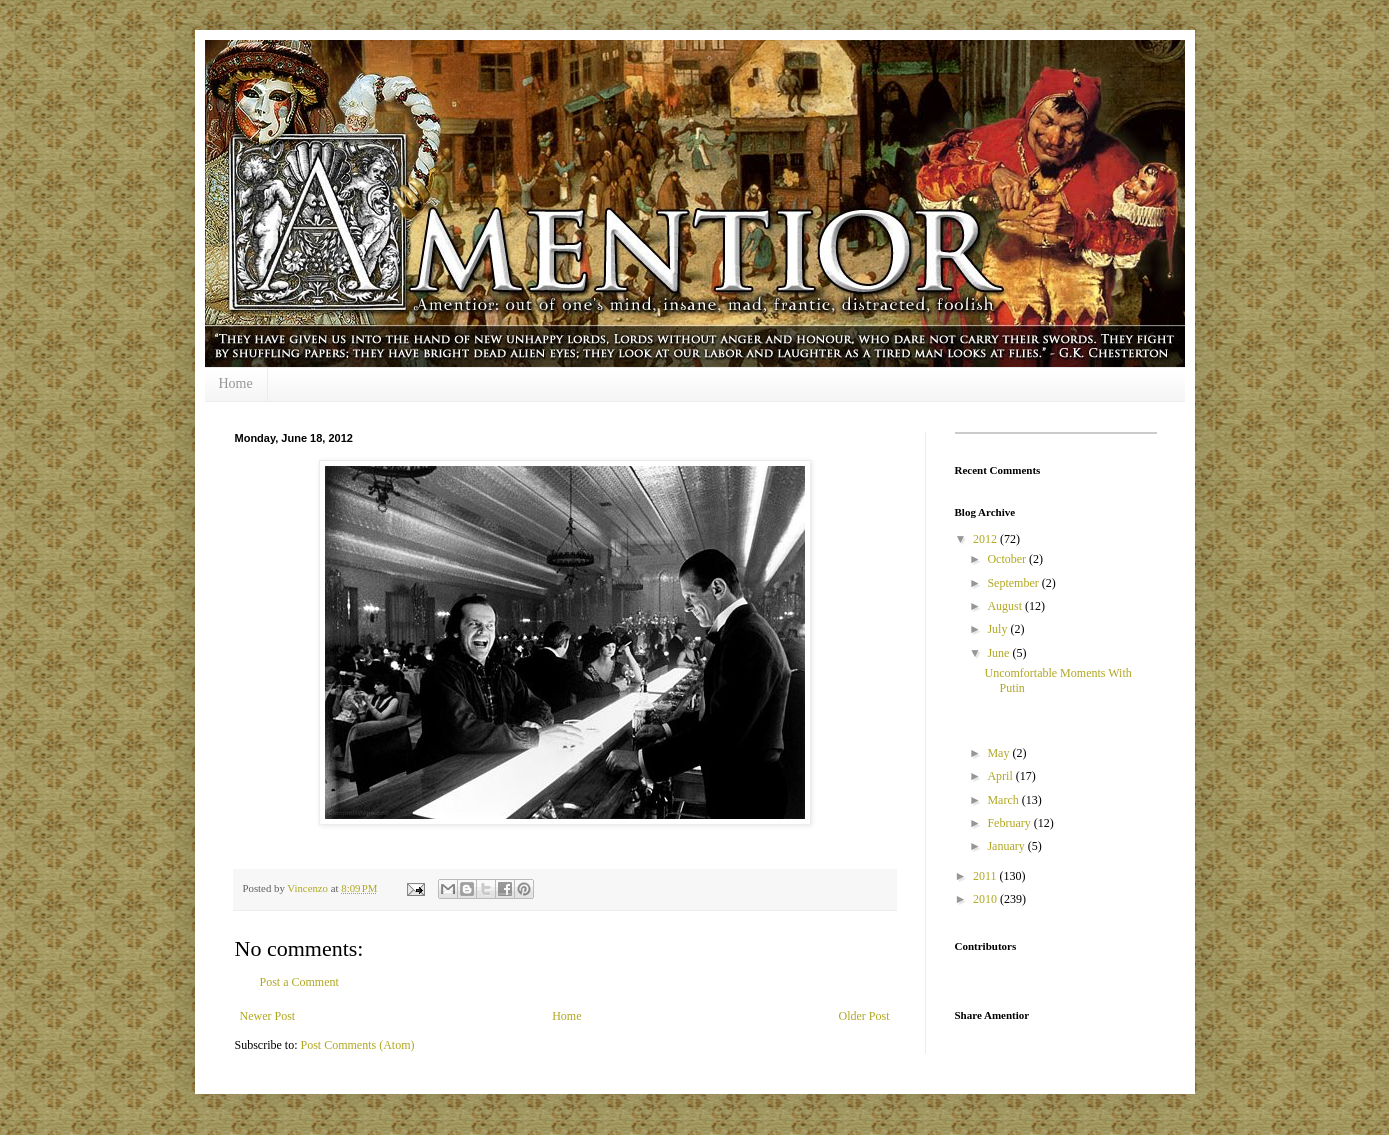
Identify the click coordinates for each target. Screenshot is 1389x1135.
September (1014, 583)
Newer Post (268, 1016)
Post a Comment (299, 982)
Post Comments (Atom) (358, 1045)
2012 (986, 539)
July (998, 629)
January (1007, 846)
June (999, 653)
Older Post (864, 1016)
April (1001, 776)
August (1006, 606)
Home (236, 383)
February (1010, 823)
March (1004, 800)
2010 (986, 899)
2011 (986, 876)
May (999, 753)
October (1008, 559)
